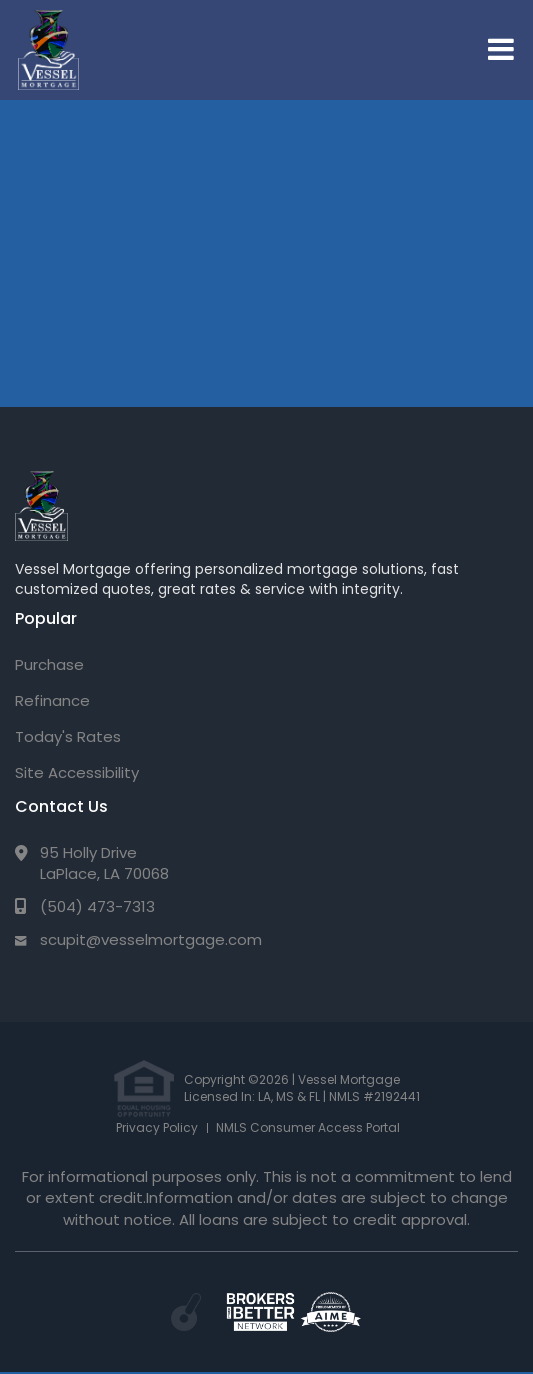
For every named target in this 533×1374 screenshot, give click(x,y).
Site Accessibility (77, 772)
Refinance (52, 700)
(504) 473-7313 (97, 906)
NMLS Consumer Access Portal (308, 1127)
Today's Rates (68, 736)
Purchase (49, 664)
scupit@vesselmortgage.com (151, 939)
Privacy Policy (157, 1127)
